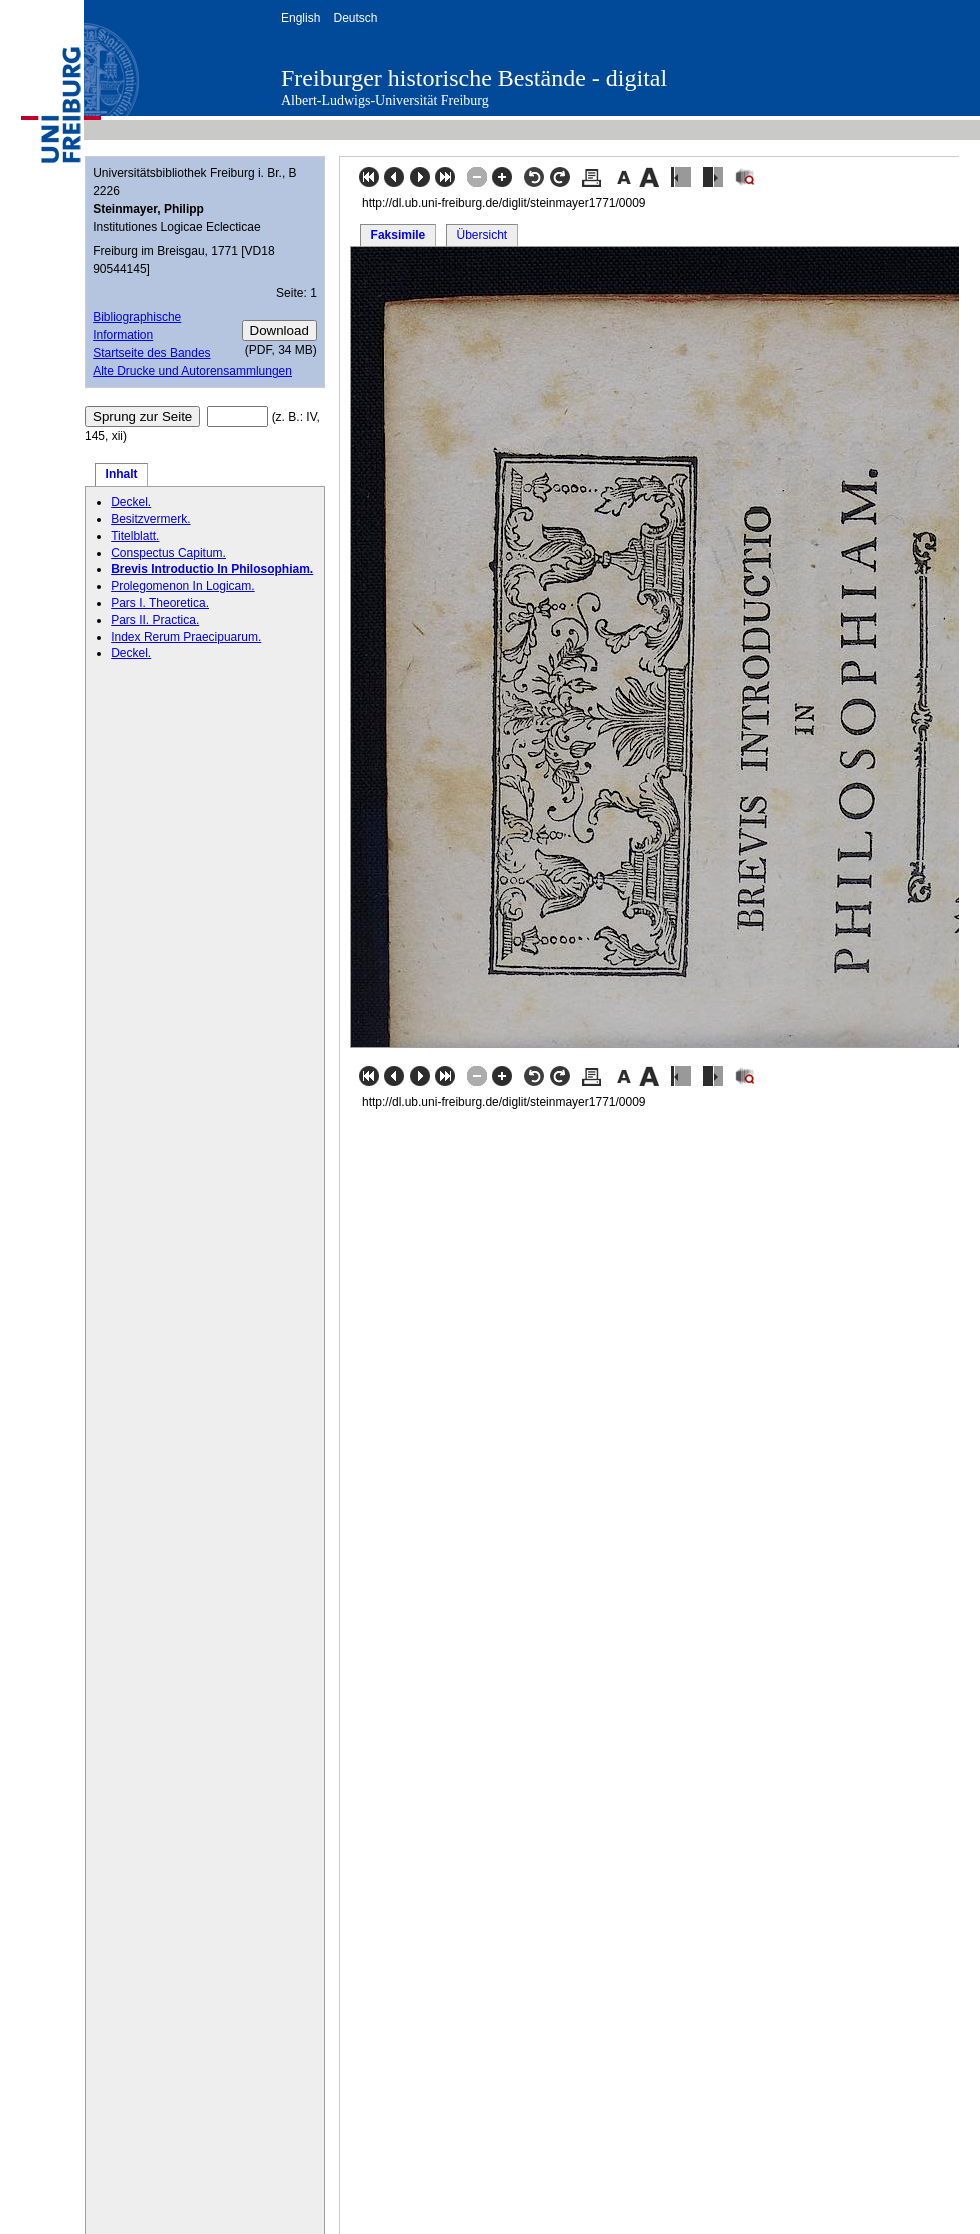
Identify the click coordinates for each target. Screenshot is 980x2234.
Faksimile (398, 235)
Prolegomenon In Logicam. (182, 586)
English (300, 18)
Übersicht (481, 235)
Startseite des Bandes (151, 353)
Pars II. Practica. (155, 620)
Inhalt (122, 474)
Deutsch (355, 18)
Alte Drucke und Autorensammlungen (192, 371)
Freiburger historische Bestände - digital (474, 78)
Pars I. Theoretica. (160, 603)
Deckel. (131, 502)
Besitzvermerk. (150, 519)
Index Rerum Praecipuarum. (186, 637)
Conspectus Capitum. (168, 553)
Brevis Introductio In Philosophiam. (212, 569)
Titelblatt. (135, 536)
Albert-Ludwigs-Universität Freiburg (385, 100)
